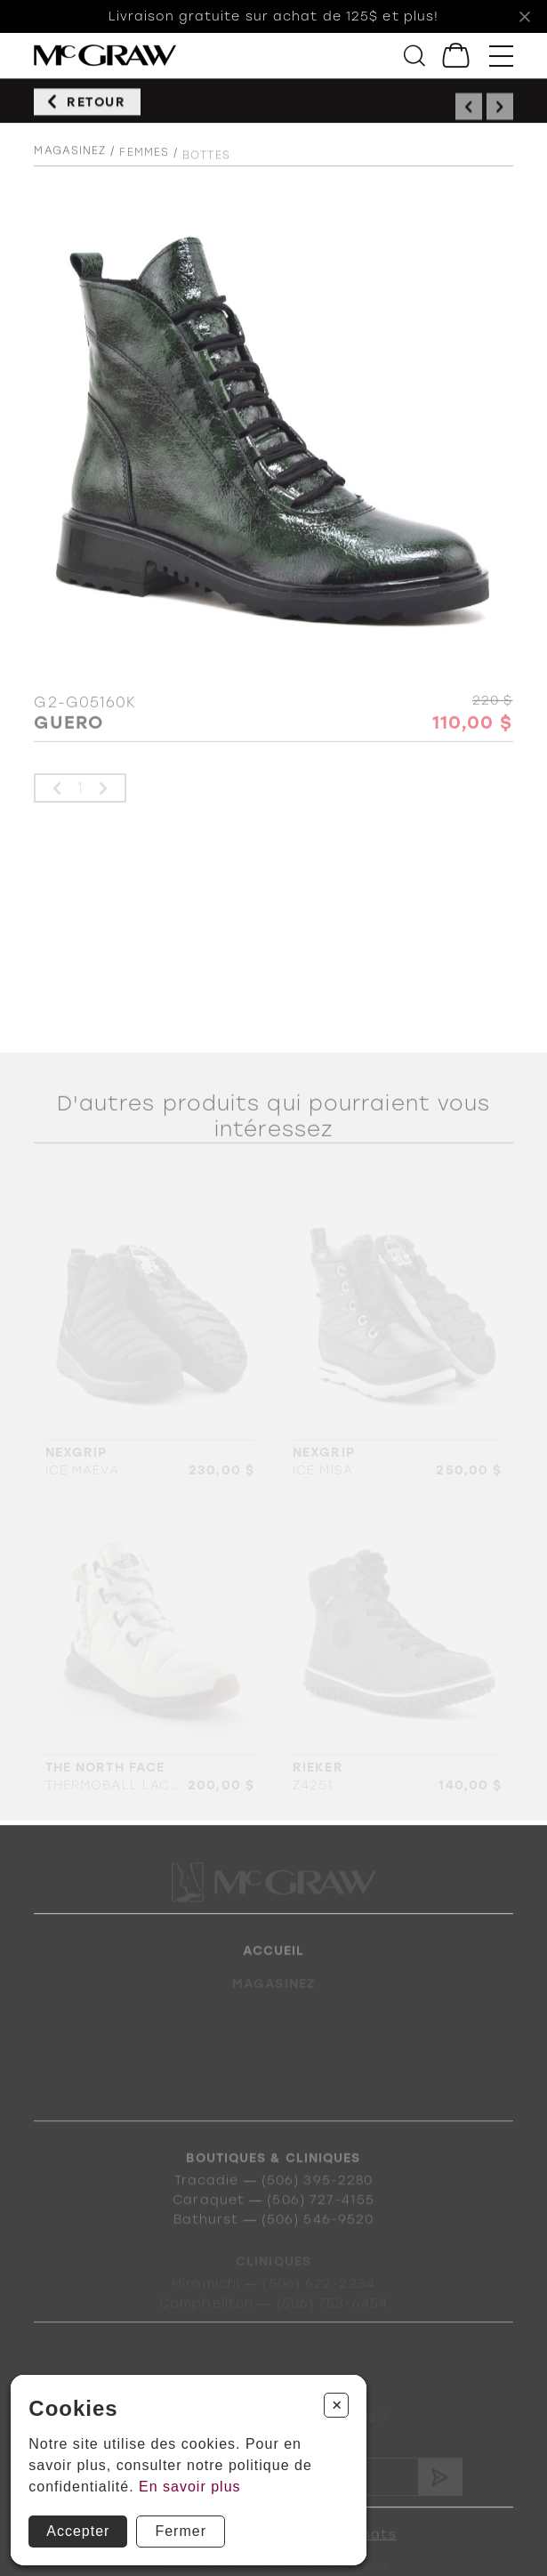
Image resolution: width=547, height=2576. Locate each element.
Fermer (180, 2531)
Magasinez (70, 166)
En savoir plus (190, 2486)
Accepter (77, 2531)
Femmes (144, 171)
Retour (96, 111)
